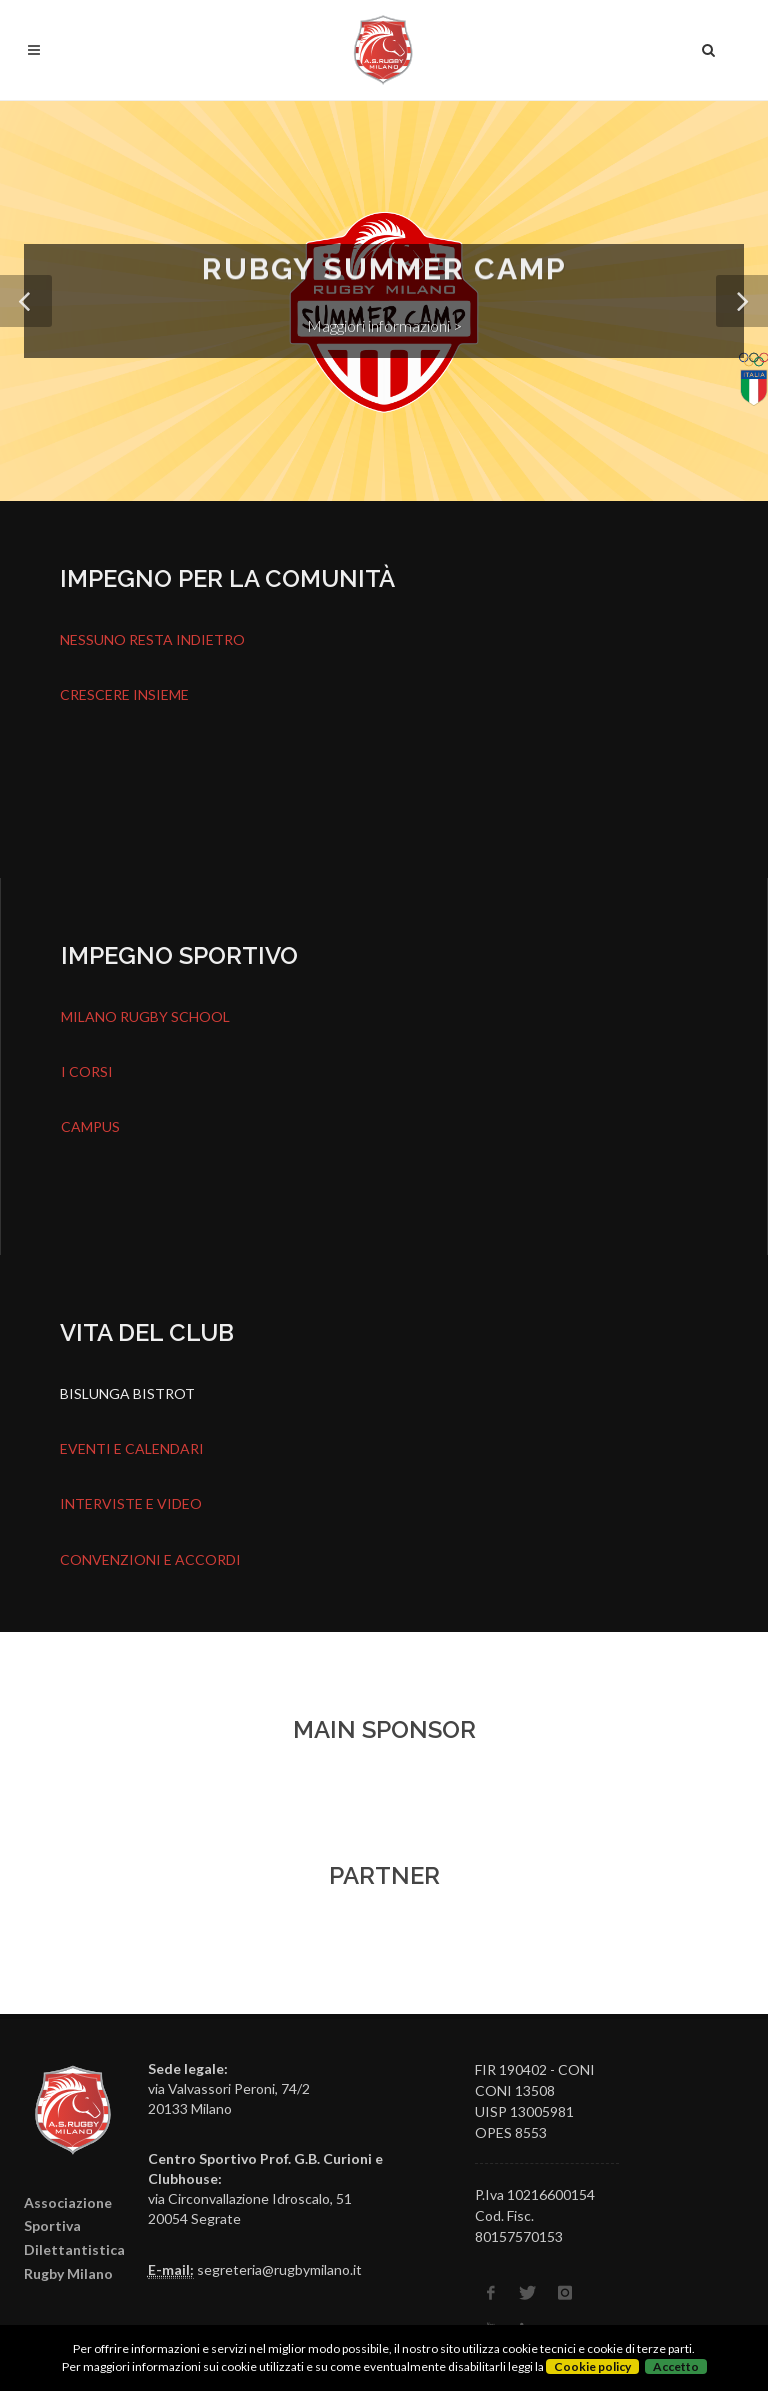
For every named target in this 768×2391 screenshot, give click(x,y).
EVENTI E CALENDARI (132, 1448)
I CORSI (87, 1071)
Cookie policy (592, 2366)
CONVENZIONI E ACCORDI (150, 1559)
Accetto (676, 2366)
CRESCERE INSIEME (124, 694)
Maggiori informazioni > (384, 325)
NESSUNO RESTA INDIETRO (152, 639)
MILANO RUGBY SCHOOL (145, 1016)
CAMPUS (90, 1126)
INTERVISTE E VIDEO (131, 1503)
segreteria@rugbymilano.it (279, 2269)
